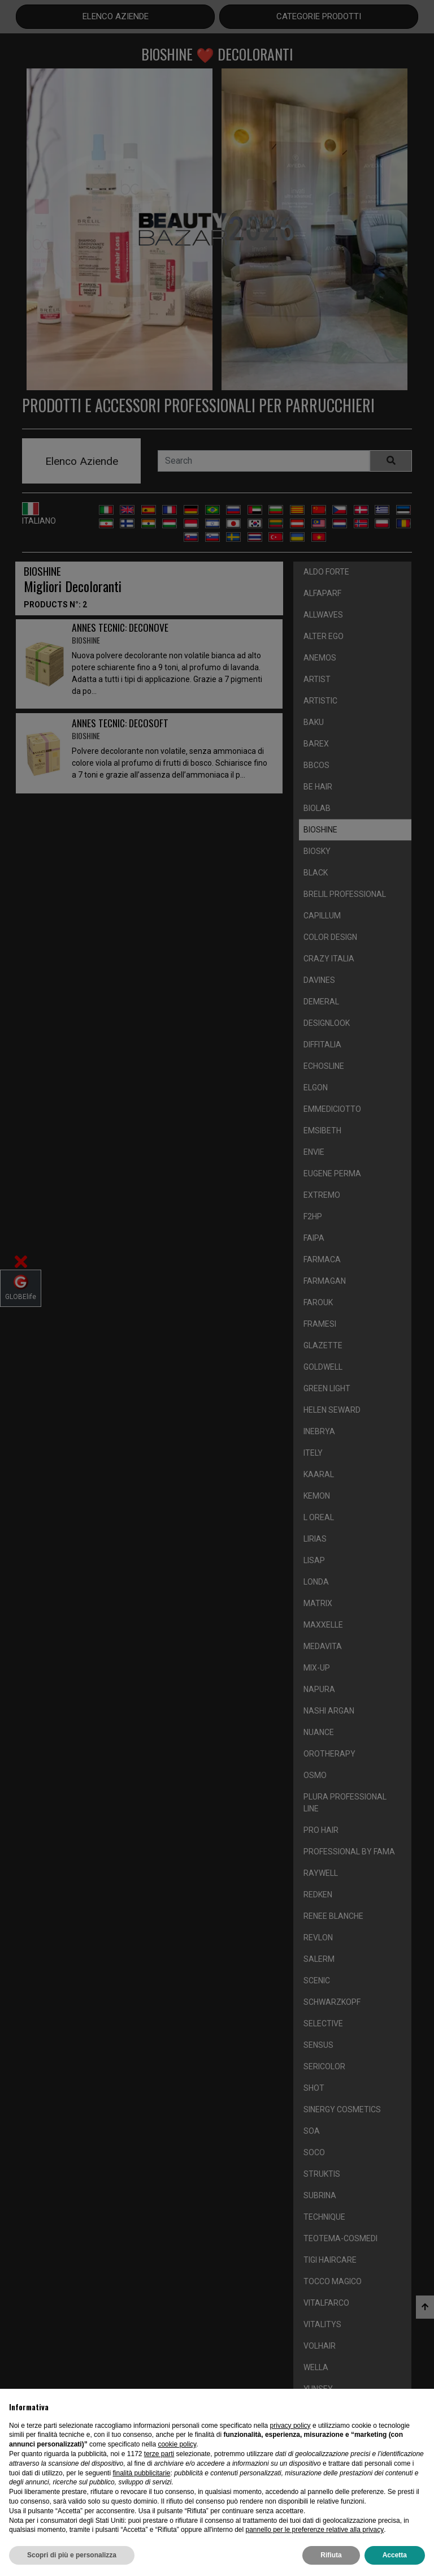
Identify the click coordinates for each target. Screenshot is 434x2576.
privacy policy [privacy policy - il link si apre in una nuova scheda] (290, 2426)
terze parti (159, 2454)
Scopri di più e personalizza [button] (71, 2555)
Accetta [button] (395, 2555)
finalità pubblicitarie (141, 2473)
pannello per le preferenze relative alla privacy (314, 2530)
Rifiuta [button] (330, 2555)
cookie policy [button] (177, 2444)
